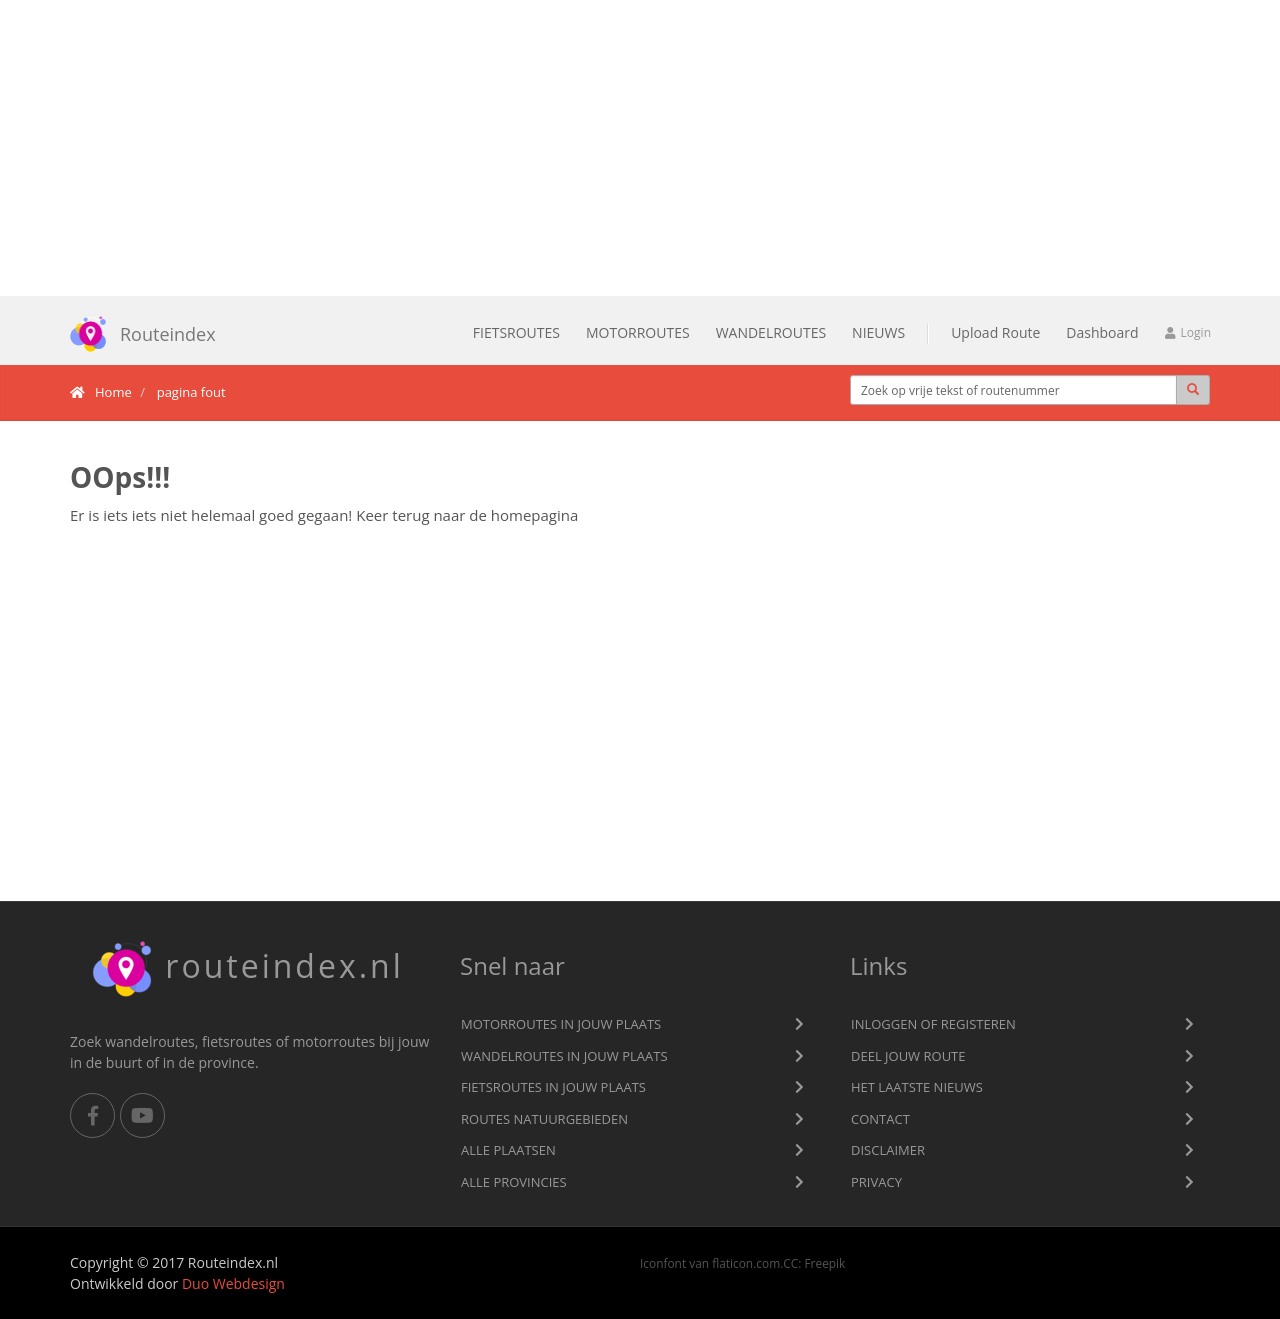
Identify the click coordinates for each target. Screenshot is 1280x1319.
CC (790, 1263)
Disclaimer (888, 1150)
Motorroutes (638, 332)
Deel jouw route (908, 1056)
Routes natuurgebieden (544, 1119)
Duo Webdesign (233, 1283)
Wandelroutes (771, 332)
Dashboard (1102, 332)
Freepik (824, 1263)
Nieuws (878, 332)
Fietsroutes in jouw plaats (553, 1087)
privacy (876, 1182)
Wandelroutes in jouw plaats (564, 1056)
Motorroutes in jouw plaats (561, 1024)
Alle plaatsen (508, 1150)
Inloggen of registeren (933, 1024)
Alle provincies (514, 1182)
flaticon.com (746, 1263)
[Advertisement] (640, 148)
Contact (880, 1119)
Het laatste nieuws (917, 1087)
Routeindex (136, 334)
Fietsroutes (516, 332)
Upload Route (995, 332)
